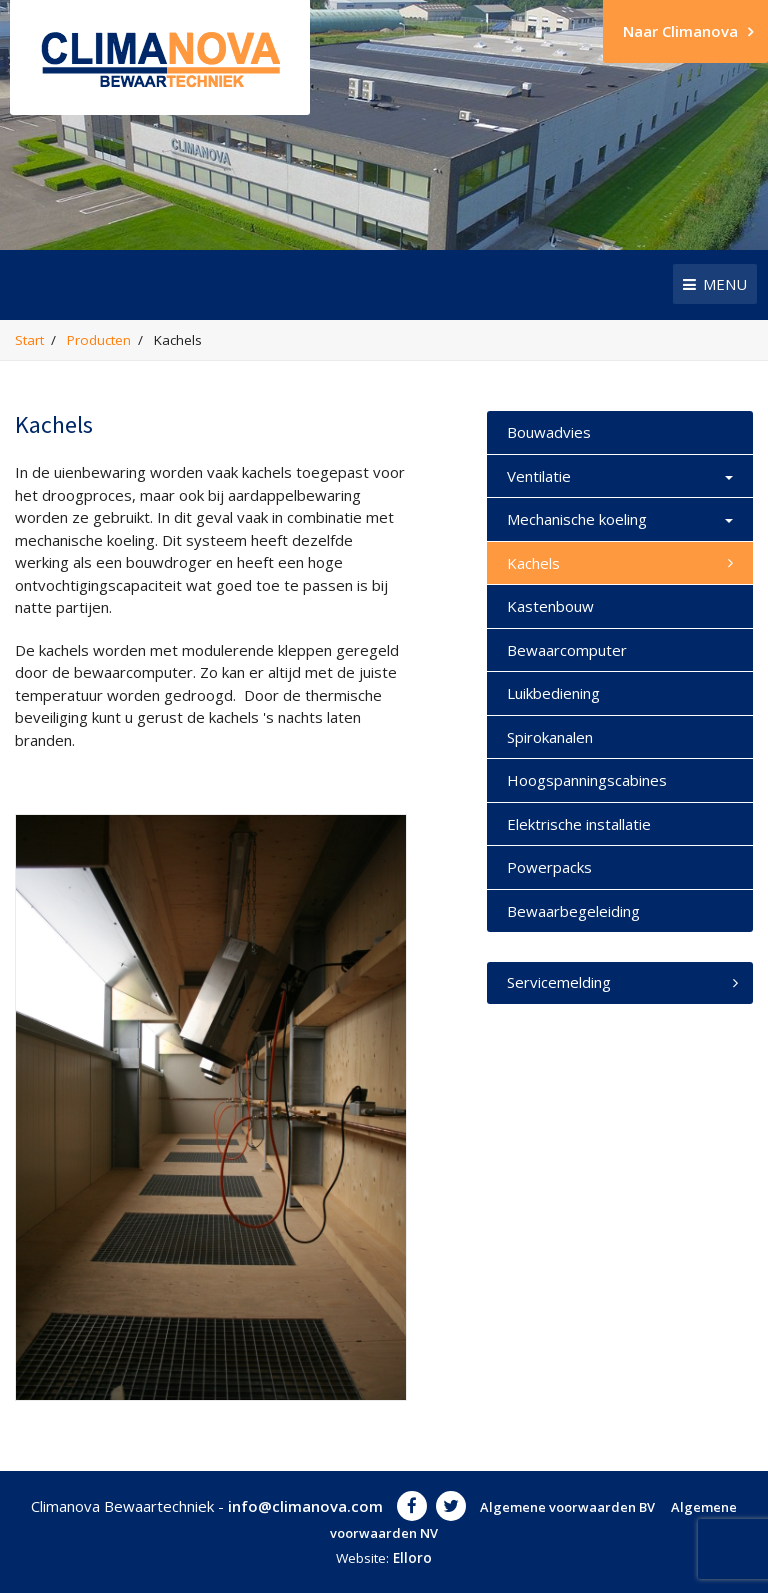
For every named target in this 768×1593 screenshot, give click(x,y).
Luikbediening (553, 693)
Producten (99, 340)
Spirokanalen (550, 737)
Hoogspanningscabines (587, 780)
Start (29, 340)
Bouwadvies (549, 432)
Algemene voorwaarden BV (567, 1507)
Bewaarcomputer (567, 650)
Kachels (533, 563)
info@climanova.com (305, 1506)
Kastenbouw (550, 606)
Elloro (412, 1558)
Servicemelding (622, 982)
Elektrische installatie (579, 824)
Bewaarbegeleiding (573, 911)
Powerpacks (549, 867)
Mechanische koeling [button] (620, 519)
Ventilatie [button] (620, 476)
